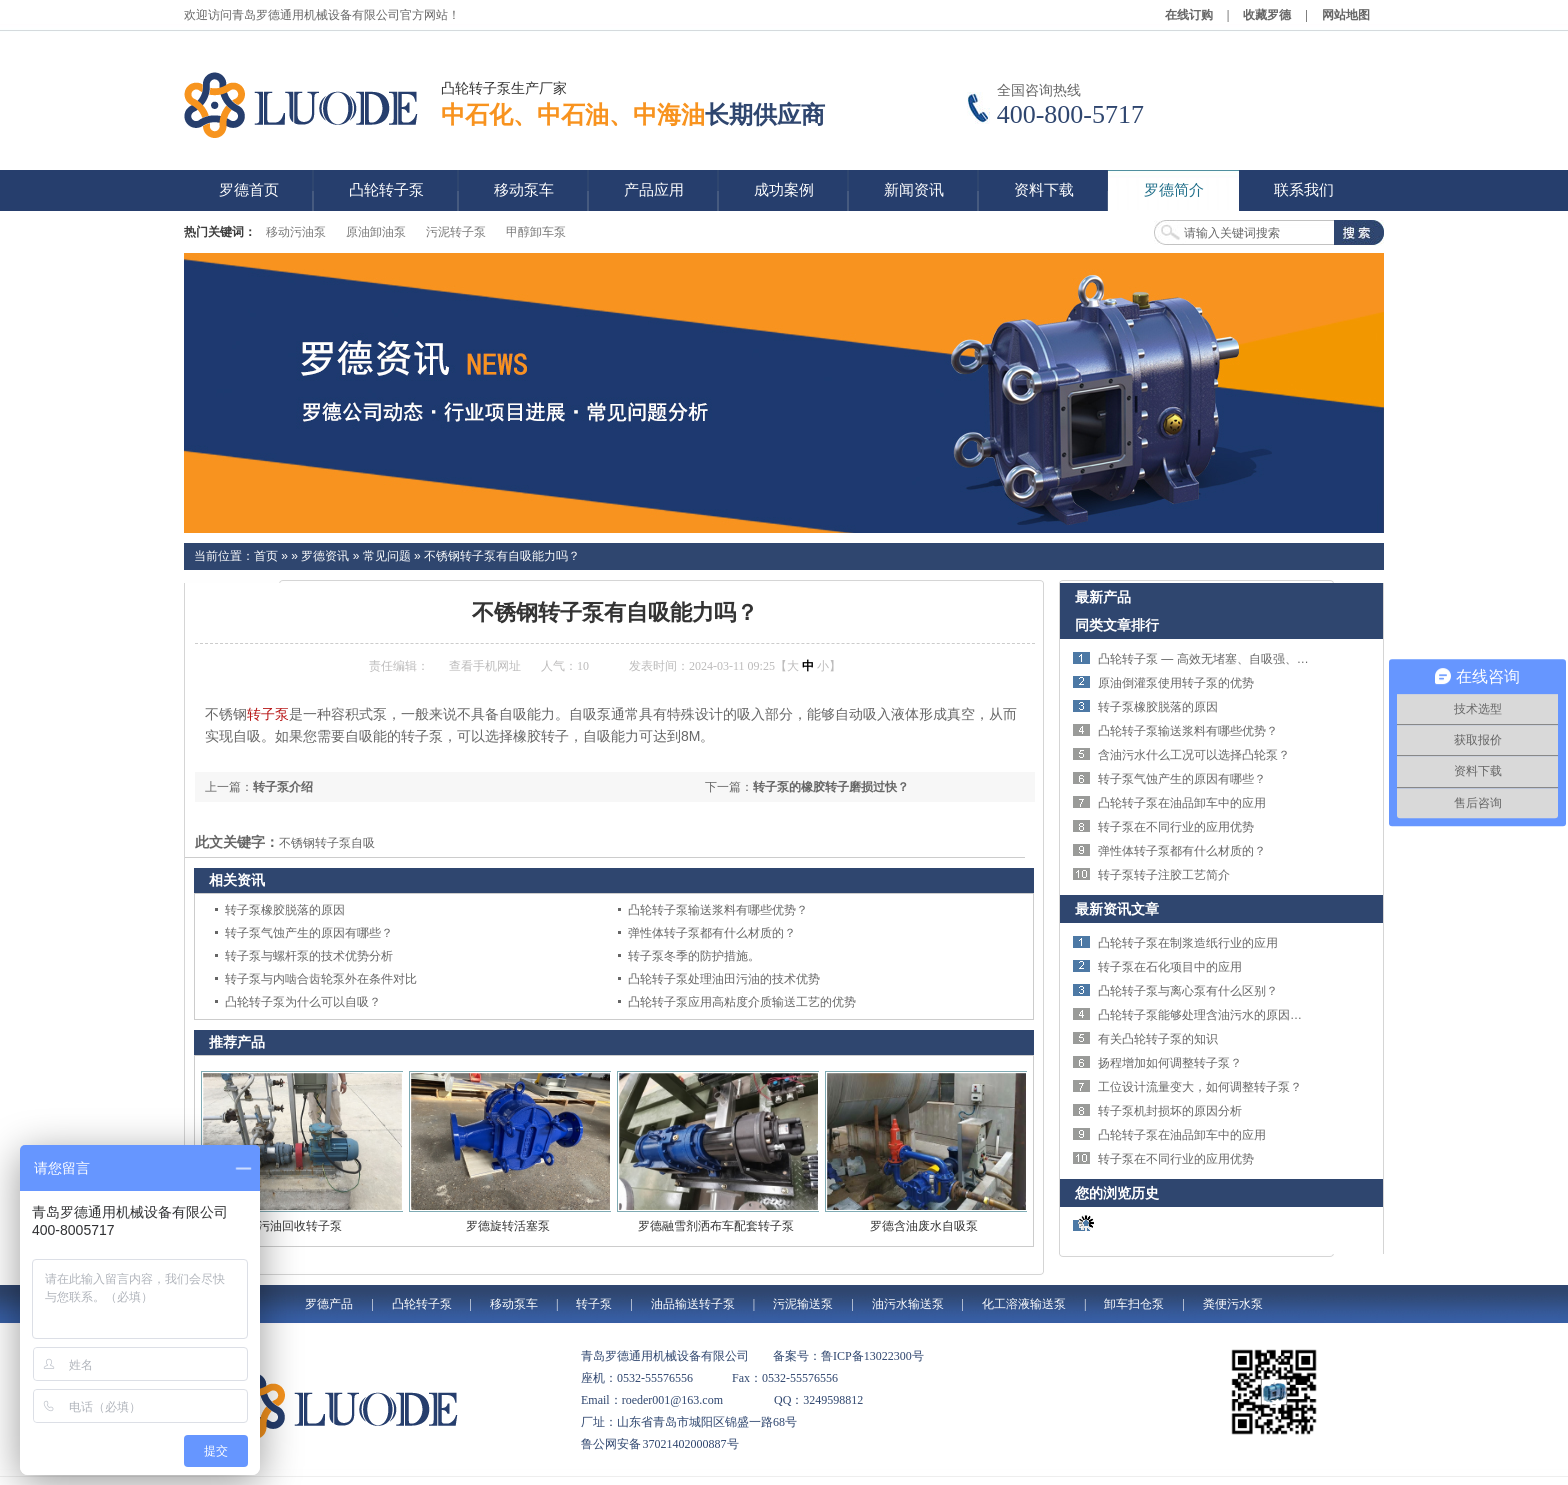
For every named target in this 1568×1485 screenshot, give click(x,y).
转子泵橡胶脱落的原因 (285, 910)
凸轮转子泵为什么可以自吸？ (303, 1002)
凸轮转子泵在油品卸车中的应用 (1182, 803)
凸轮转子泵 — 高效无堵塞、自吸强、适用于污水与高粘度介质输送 (1275, 659)
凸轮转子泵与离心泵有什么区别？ (1188, 991)
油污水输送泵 (908, 1304)
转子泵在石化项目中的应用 (1170, 967)
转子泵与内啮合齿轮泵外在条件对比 (321, 979)
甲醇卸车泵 (536, 232)
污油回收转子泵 (300, 1226)
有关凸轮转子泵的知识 (1158, 1039)
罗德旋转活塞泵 (508, 1226)
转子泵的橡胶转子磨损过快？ (831, 787)
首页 (266, 556)
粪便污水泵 (1233, 1304)
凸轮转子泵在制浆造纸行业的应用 (1188, 943)
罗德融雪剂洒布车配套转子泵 (716, 1226)
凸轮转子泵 (422, 1304)
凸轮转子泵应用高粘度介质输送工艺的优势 (742, 1002)
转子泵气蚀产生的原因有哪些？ (309, 933)
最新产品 (1103, 597)
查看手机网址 (485, 666)
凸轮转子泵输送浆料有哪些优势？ (718, 910)
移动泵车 (514, 1304)
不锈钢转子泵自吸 (327, 843)
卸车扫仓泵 (1134, 1304)
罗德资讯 (325, 556)
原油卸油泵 (376, 232)
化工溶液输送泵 (1024, 1304)
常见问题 (387, 556)
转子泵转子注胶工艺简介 (1164, 875)
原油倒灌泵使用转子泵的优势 (1176, 683)
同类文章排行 (1117, 625)
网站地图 (1346, 15)
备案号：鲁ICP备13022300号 (848, 1356)
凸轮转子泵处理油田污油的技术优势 (724, 979)
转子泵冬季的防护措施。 (694, 956)
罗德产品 (329, 1304)
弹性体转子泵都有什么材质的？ (712, 933)
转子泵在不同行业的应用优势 (1176, 827)
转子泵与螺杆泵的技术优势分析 (309, 956)
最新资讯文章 (1117, 909)
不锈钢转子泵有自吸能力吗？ (502, 556)
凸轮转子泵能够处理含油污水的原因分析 (1206, 1015)
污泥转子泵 (456, 232)
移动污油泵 (296, 232)
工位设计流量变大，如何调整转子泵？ (1200, 1087)
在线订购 (1189, 15)
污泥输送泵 (803, 1304)
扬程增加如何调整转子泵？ (1170, 1063)
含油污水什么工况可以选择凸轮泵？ (1194, 755)
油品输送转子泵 (693, 1304)
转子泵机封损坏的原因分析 (1170, 1111)
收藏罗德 (1267, 15)
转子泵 (268, 714)
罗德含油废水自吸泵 (924, 1226)
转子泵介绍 (283, 787)
